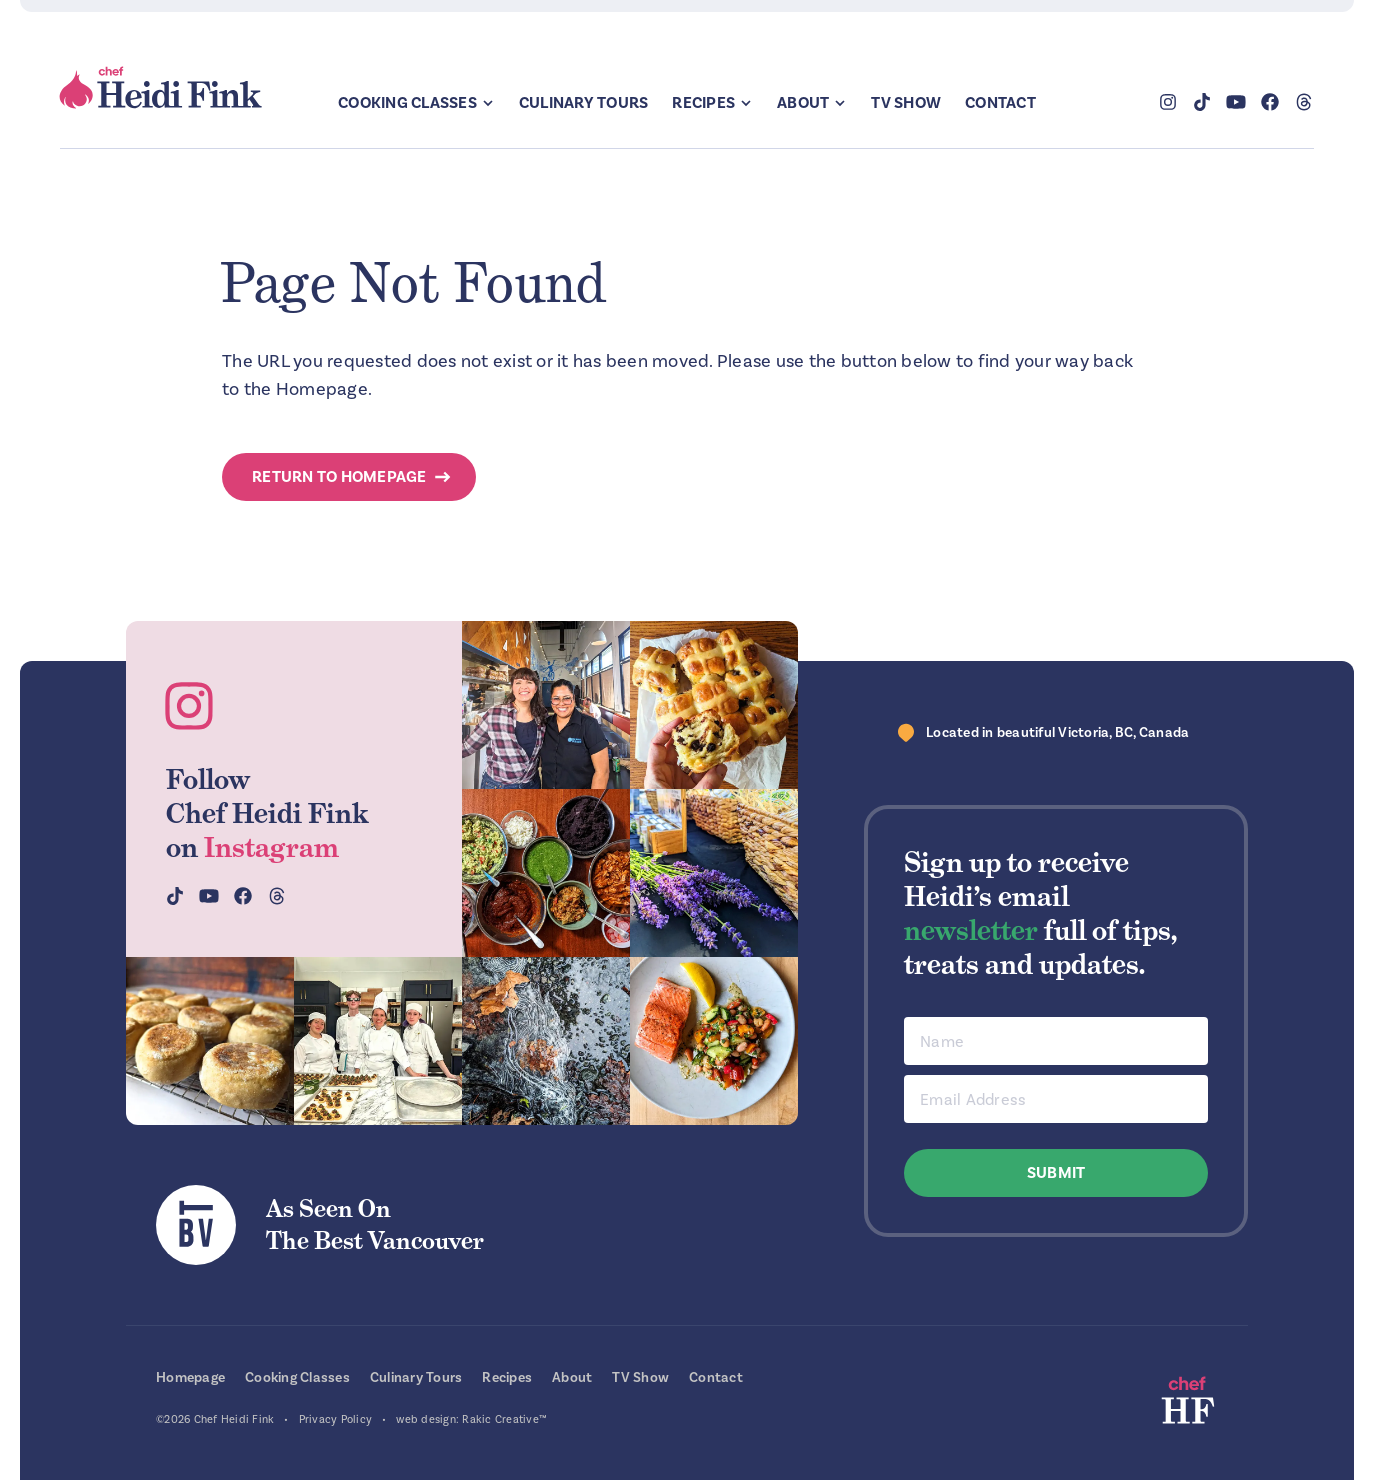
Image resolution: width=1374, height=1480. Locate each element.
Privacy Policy (336, 1419)
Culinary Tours (584, 103)
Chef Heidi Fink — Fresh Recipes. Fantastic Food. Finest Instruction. (162, 88)
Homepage (190, 1377)
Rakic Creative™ (504, 1419)
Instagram (271, 847)
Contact (1000, 103)
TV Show (906, 103)
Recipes (703, 103)
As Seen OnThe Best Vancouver (375, 1224)
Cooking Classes (407, 103)
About (803, 103)
